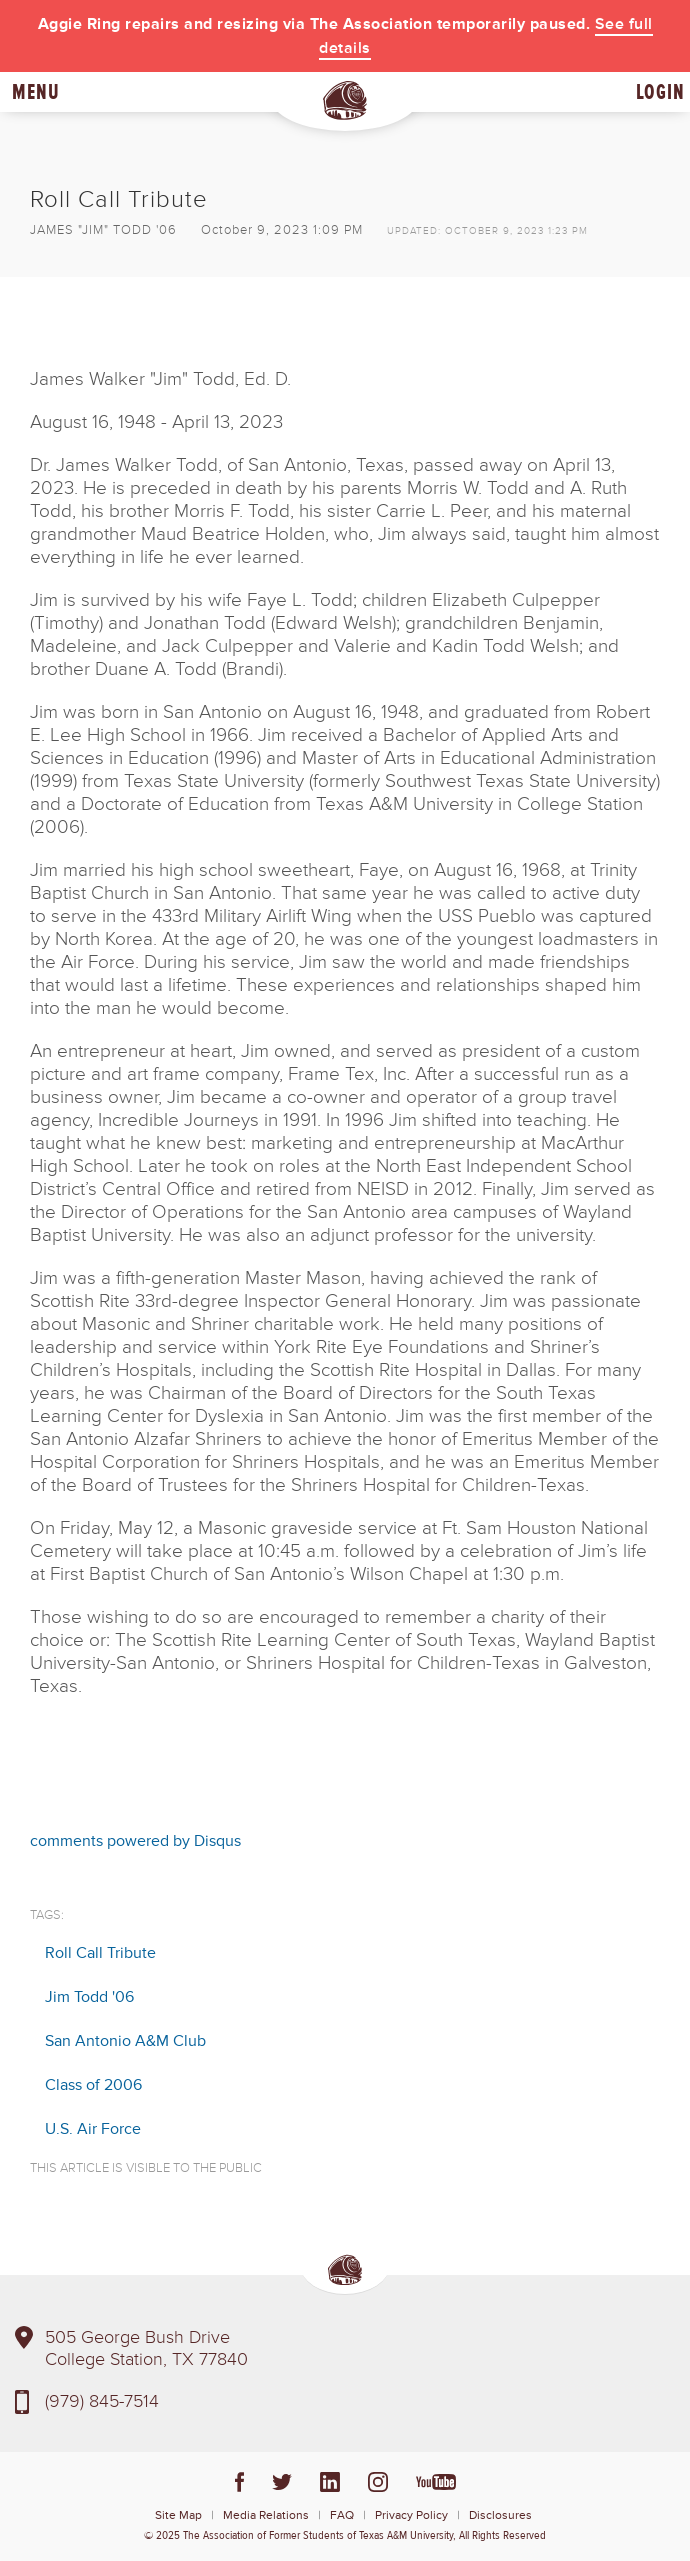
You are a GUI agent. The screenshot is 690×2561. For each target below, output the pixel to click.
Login (660, 92)
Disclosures (500, 2515)
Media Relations (266, 2515)
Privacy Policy (411, 2515)
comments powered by (135, 1841)
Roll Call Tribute (100, 1953)
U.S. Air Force (93, 2129)
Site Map (178, 2515)
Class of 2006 (93, 2085)
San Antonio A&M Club (125, 2041)
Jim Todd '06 (89, 1997)
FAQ (342, 2515)
